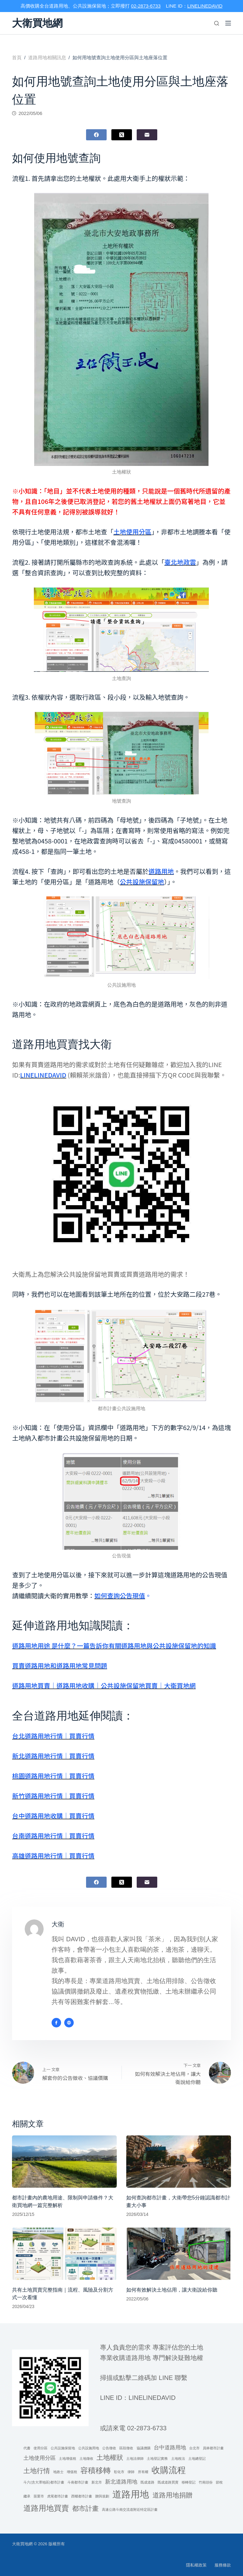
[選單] (228, 23)
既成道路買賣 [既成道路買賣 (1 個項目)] (168, 2482)
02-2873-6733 (145, 6)
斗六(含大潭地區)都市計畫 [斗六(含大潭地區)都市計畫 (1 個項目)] (43, 2482)
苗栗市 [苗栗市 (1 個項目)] (39, 2496)
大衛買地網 (37, 23)
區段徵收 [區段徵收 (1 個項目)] (126, 2448)
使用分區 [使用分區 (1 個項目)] (40, 2448)
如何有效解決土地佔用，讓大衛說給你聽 (171, 2290)
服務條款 (223, 2565)
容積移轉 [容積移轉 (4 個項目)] (95, 2470)
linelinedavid (152, 2397)
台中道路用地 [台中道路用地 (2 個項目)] (170, 2448)
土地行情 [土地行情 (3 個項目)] (36, 2470)
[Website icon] (69, 2022)
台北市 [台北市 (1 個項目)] (194, 2448)
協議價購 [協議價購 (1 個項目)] (144, 2448)
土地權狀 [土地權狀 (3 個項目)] (110, 2457)
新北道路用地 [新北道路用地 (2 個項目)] (121, 2482)
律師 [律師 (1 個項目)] (131, 2472)
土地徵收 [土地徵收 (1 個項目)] (86, 2458)
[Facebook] (96, 134)
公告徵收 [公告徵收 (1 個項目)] (109, 2448)
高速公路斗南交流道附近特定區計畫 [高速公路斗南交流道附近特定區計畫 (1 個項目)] (130, 2509)
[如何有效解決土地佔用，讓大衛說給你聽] (178, 2254)
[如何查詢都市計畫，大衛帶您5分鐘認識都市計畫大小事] (178, 2161)
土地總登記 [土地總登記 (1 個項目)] (197, 2458)
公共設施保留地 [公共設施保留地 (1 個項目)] (63, 2448)
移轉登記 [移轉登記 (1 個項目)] (189, 2482)
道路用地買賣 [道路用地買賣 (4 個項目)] (46, 2508)
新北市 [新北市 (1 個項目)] (96, 2482)
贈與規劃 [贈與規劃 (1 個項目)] (102, 2496)
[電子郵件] (147, 134)
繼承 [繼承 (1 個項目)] (26, 2496)
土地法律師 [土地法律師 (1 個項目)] (135, 2458)
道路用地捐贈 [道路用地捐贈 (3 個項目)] (172, 2495)
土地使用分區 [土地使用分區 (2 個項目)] (39, 2458)
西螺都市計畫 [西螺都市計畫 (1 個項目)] (81, 2496)
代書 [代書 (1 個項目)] (26, 2448)
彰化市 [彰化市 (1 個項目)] (119, 2472)
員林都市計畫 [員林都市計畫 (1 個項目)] (213, 2448)
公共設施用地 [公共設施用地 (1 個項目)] (88, 2448)
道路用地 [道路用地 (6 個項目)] (130, 2494)
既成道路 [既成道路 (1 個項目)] (147, 2482)
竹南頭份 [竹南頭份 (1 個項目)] (206, 2482)
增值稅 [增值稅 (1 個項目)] (72, 2472)
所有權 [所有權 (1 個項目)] (143, 2472)
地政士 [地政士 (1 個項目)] (58, 2472)
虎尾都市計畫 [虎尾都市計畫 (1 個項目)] (57, 2496)
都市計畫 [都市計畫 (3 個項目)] (85, 2508)
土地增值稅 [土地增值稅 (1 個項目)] (67, 2458)
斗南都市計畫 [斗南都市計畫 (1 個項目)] (77, 2482)
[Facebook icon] (56, 2022)
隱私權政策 (196, 2565)
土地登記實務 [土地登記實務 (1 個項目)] (157, 2458)
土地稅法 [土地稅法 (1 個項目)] (178, 2458)
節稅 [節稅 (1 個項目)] (219, 2482)
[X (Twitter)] (121, 134)
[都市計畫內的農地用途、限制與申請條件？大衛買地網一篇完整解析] (64, 2161)
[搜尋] (216, 23)
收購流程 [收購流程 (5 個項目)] (169, 2470)
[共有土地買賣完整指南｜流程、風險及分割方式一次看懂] (64, 2254)
